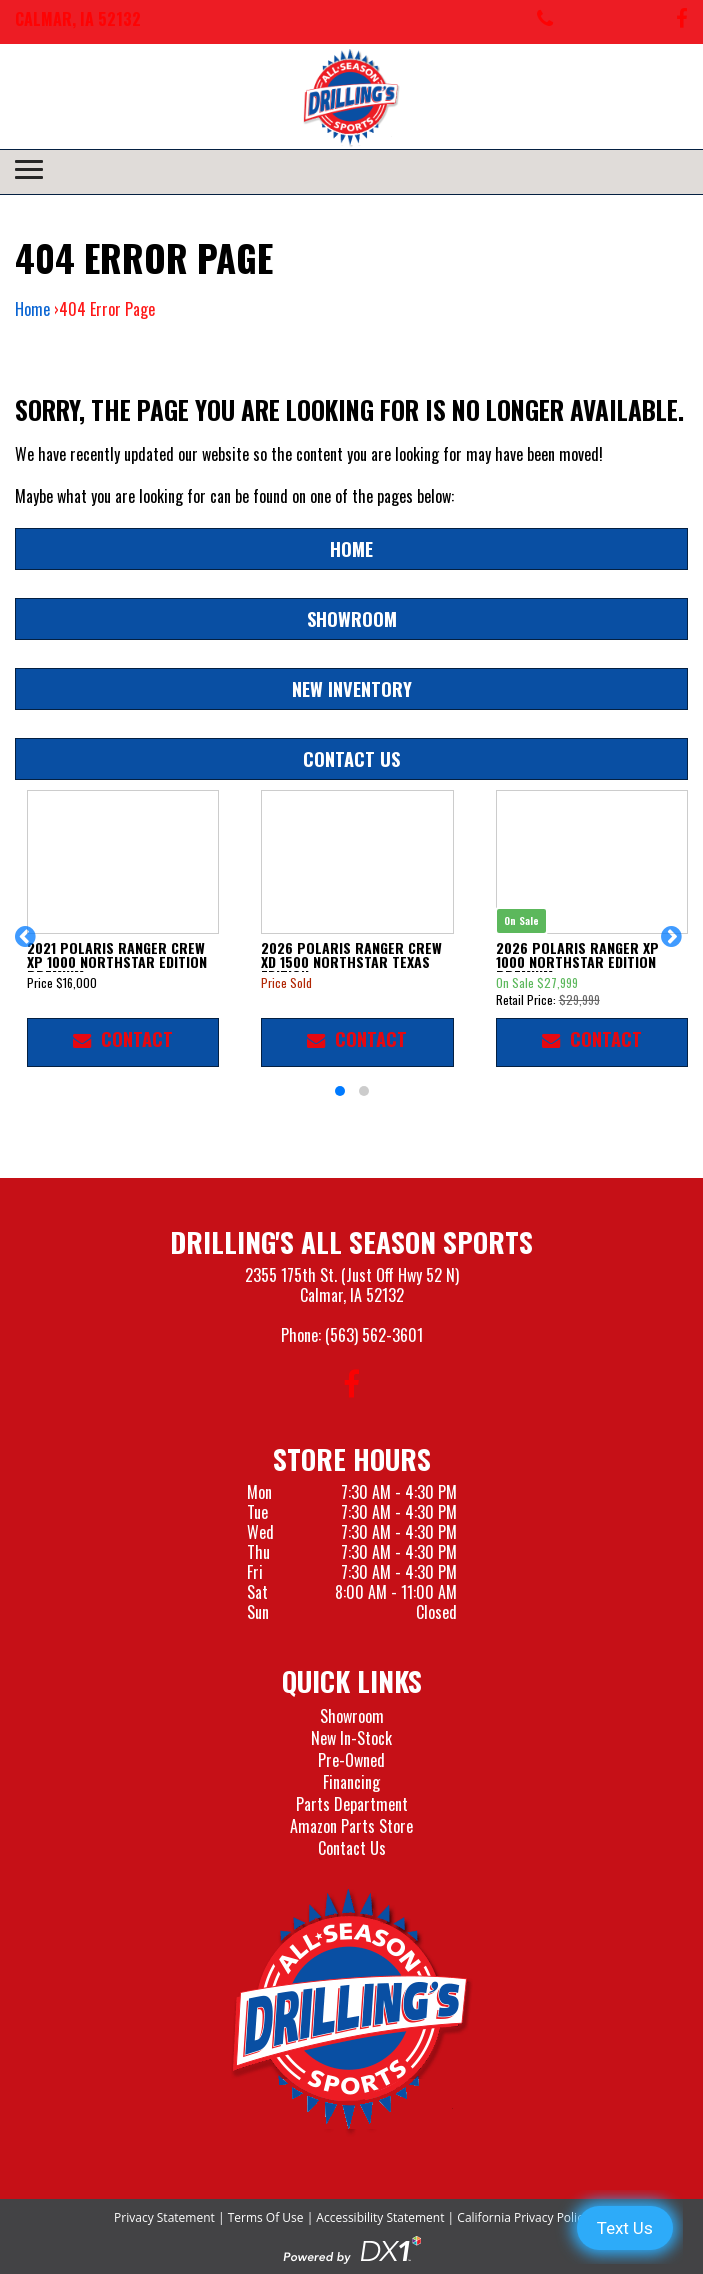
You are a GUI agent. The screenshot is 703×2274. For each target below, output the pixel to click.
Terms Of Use (266, 2217)
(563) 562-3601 (374, 1335)
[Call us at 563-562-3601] (545, 22)
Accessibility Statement (380, 2217)
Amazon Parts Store (351, 1826)
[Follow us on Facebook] (682, 22)
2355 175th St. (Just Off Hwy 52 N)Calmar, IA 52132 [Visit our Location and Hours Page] (352, 1285)
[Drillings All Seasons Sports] (352, 2011)
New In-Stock (351, 1738)
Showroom (352, 618)
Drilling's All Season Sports (351, 1241)
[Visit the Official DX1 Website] (352, 2247)
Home (32, 309)
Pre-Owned (351, 1760)
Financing (351, 1782)
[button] (28, 946)
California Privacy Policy (523, 2217)
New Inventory (352, 688)
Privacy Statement (164, 2217)
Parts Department (352, 1804)
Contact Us (351, 758)
